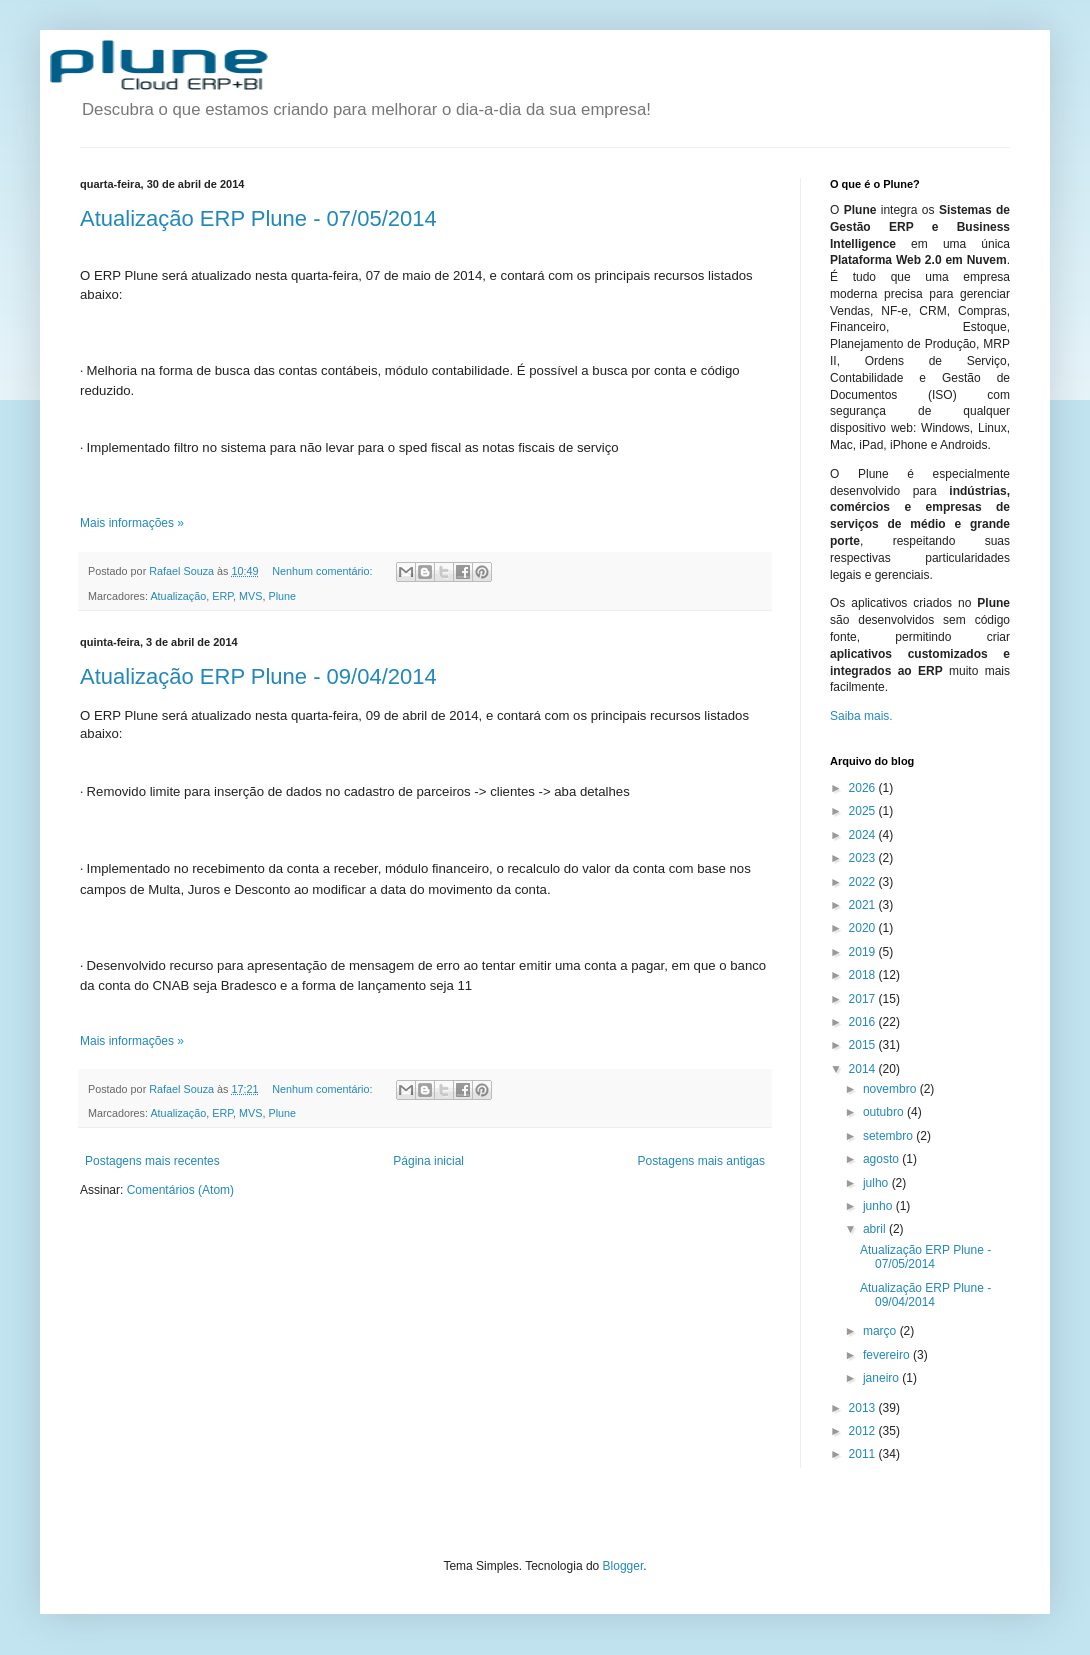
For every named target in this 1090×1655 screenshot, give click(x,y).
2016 (864, 1022)
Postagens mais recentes (152, 1161)
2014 (864, 1069)
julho (877, 1183)
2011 (864, 1454)
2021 (864, 905)
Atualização (178, 596)
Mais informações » (132, 523)
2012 (864, 1431)
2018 (864, 975)
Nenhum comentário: (323, 571)
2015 (864, 1045)
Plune (282, 596)
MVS (250, 596)
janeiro (882, 1378)
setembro (889, 1136)
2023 (864, 858)
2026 (864, 788)
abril (876, 1229)
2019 (864, 952)
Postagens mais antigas (701, 1161)
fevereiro (888, 1355)
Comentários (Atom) (180, 1190)
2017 (864, 999)
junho (879, 1206)
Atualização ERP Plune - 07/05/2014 (258, 218)
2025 (864, 811)
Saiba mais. (861, 716)
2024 (864, 835)
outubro (885, 1112)
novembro (891, 1089)
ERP (222, 596)
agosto (882, 1159)
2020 (864, 928)
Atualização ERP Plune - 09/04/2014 (258, 676)
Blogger (623, 1566)
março (881, 1331)
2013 (864, 1408)
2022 (864, 882)
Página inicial (428, 1161)
